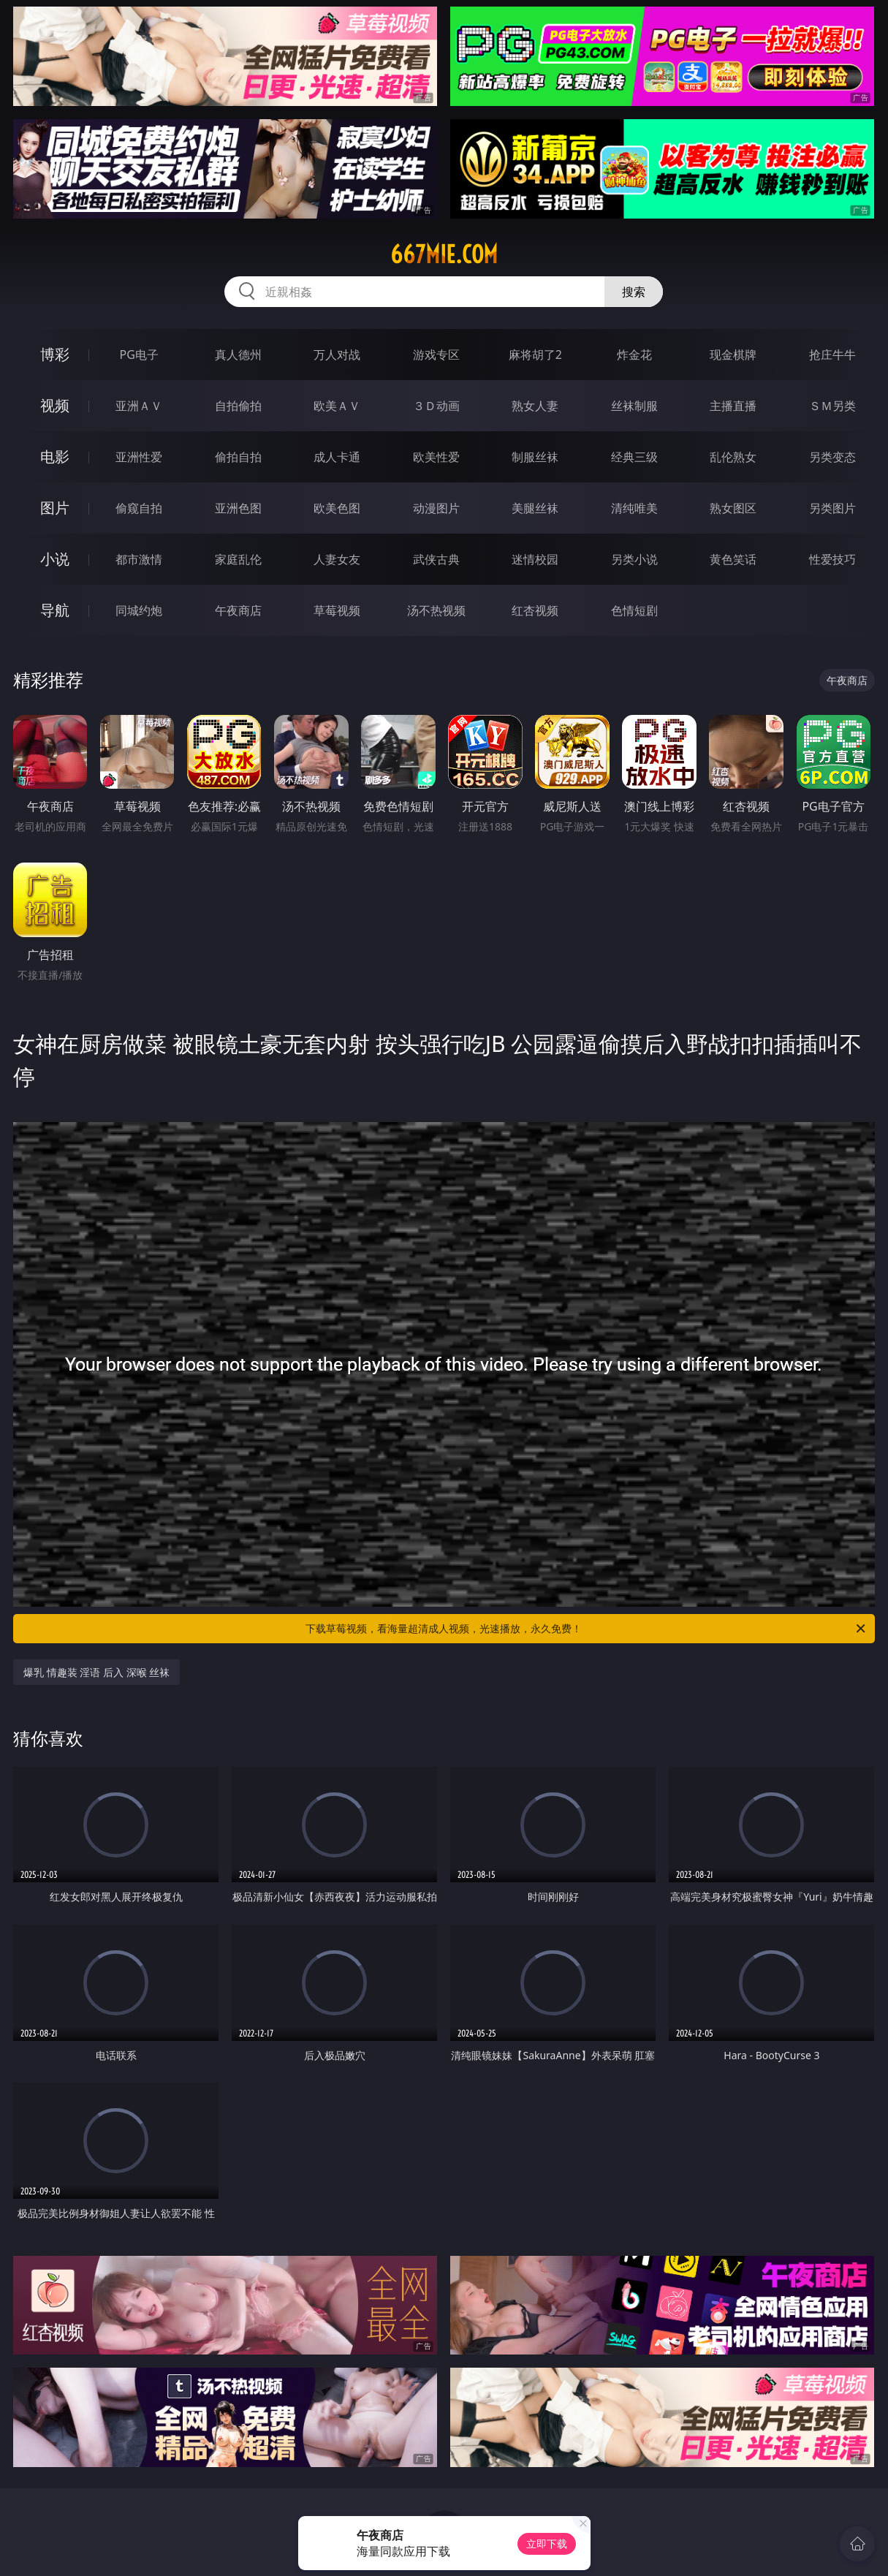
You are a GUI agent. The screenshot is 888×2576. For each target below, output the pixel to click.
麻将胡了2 (535, 354)
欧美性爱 (436, 457)
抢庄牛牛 (832, 354)
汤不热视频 (436, 610)
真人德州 (238, 354)
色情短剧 (634, 610)
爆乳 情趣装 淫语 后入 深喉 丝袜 (96, 1672)
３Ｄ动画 (436, 406)
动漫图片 (436, 508)
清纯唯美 (634, 508)
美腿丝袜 (535, 508)
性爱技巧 (832, 559)
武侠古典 (436, 559)
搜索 (633, 292)
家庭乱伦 (238, 559)
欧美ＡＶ (337, 406)
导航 (54, 610)
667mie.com (444, 254)
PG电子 (139, 354)
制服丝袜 (535, 457)
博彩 (54, 354)
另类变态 (832, 457)
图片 (54, 508)
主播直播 (733, 406)
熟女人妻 (535, 406)
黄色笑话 (733, 559)
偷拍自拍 (238, 457)
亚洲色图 (238, 508)
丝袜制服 (634, 406)
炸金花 (634, 354)
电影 (54, 456)
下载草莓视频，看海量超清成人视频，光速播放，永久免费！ (586, 1628)
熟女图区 (733, 508)
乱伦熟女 (733, 457)
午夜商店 (238, 610)
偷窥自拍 (138, 508)
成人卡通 (337, 457)
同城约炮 (138, 610)
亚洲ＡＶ (138, 406)
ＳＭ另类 (832, 406)
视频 (54, 405)
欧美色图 (337, 508)
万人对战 (337, 354)
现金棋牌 (733, 354)
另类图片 (832, 508)
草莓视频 (337, 610)
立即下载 (546, 2543)
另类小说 (634, 559)
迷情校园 (535, 559)
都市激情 (138, 559)
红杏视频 (535, 610)
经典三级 (634, 457)
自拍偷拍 (238, 406)
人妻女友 (337, 559)
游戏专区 (436, 354)
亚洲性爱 (138, 457)
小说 (54, 559)
